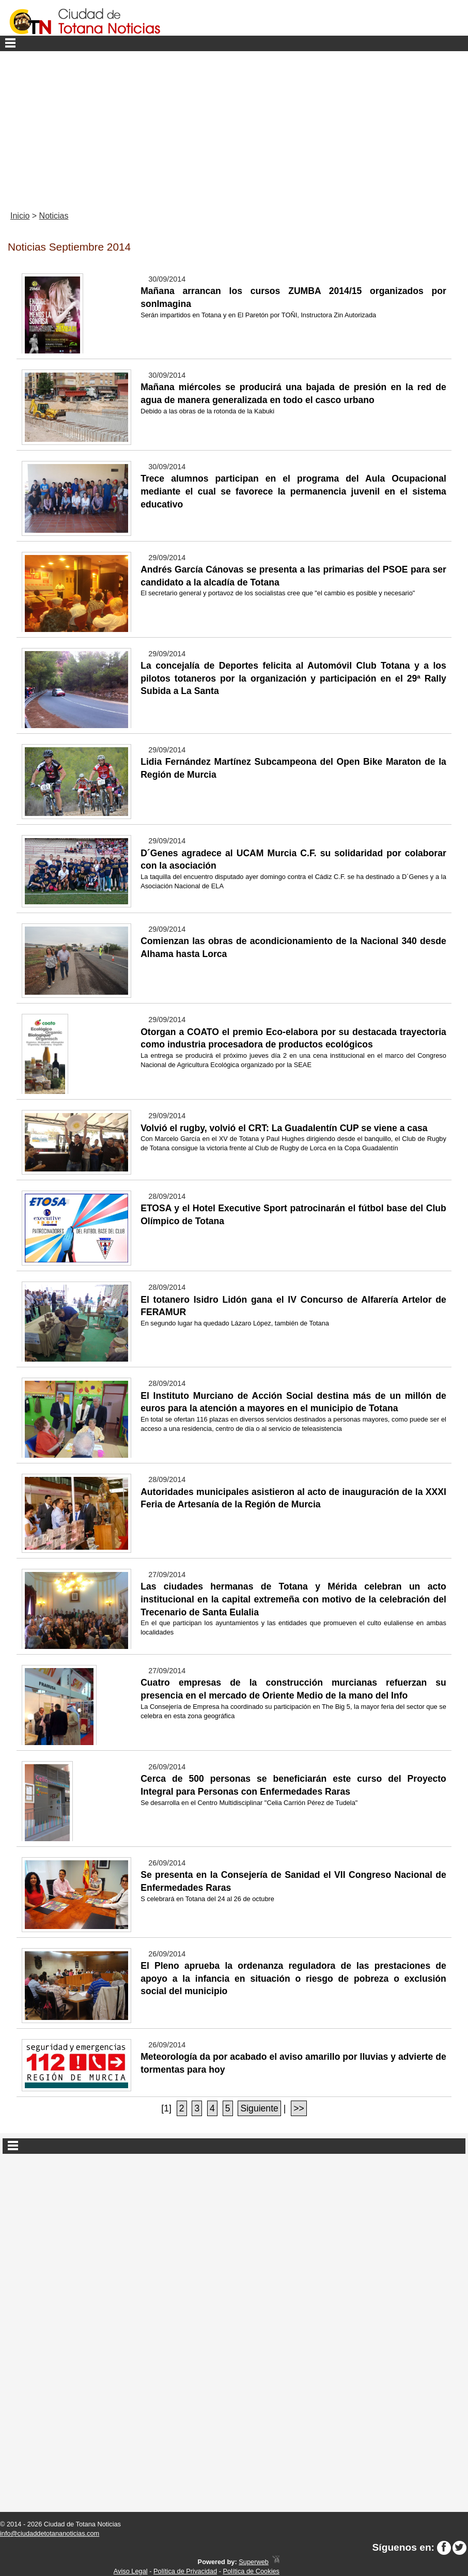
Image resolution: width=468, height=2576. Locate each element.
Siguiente (259, 2108)
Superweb (254, 2562)
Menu (234, 43)
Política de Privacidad (185, 2571)
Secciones (234, 2146)
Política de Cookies (251, 2571)
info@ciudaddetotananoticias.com (49, 2533)
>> (298, 2108)
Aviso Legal (131, 2571)
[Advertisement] (234, 128)
